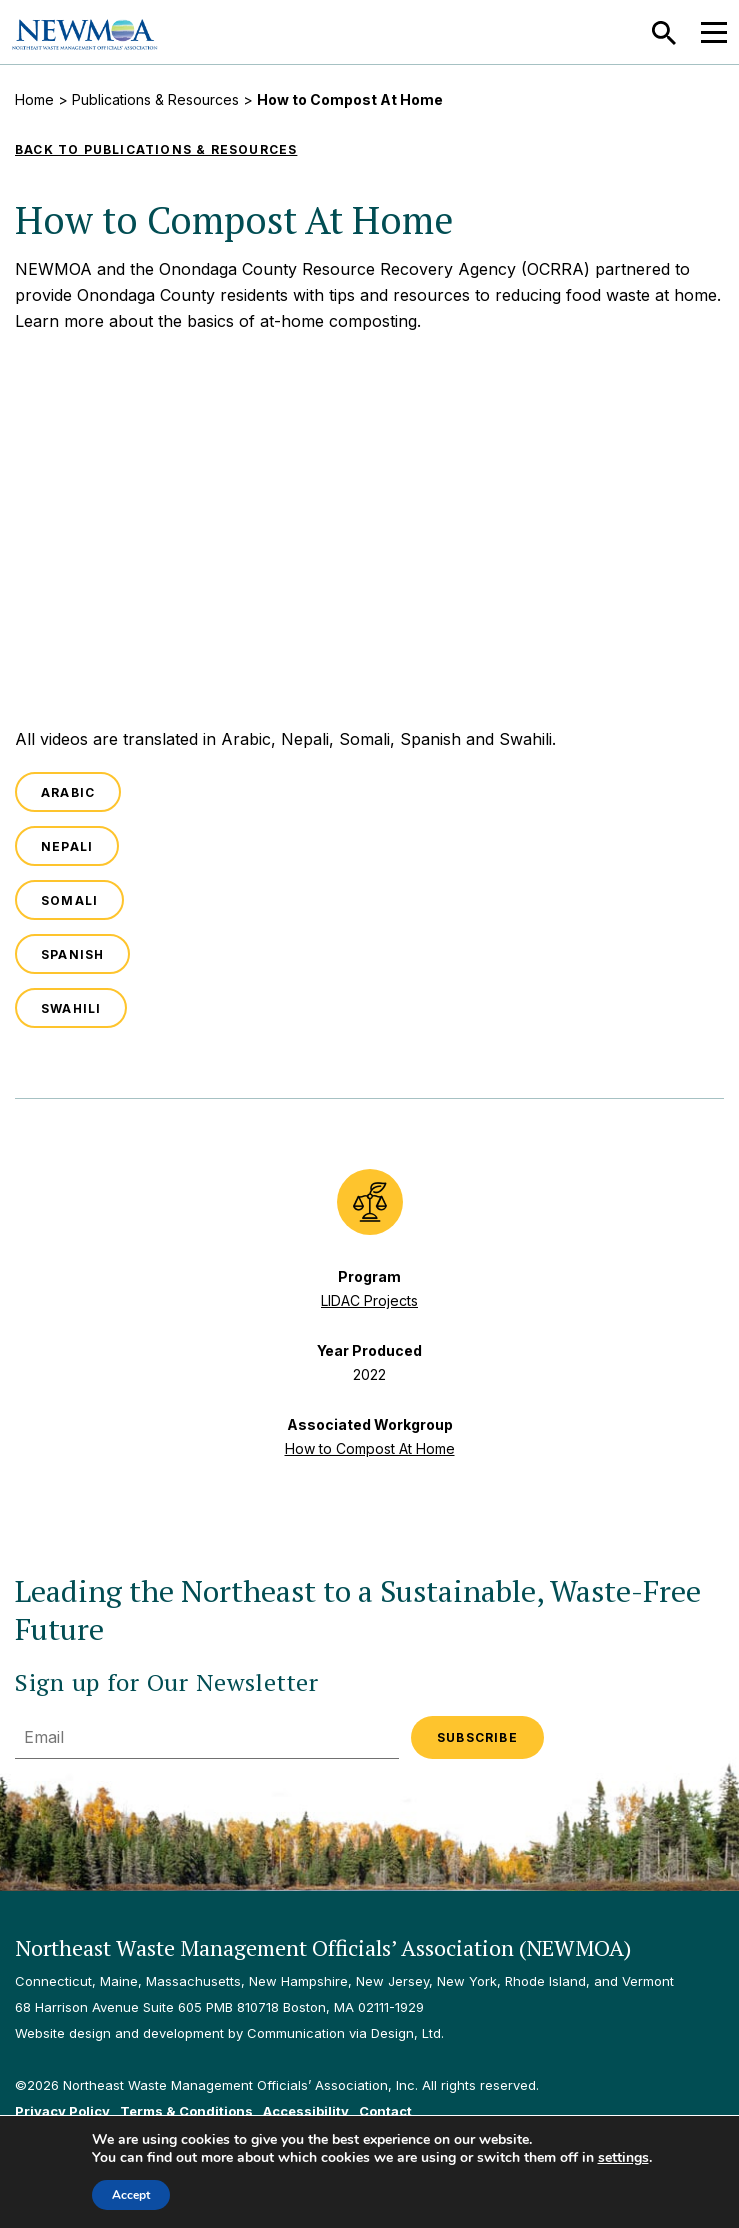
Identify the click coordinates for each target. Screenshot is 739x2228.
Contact (385, 2111)
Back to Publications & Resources (156, 149)
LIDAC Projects (369, 1300)
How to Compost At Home (370, 1448)
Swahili (71, 1008)
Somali (69, 900)
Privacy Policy (62, 2111)
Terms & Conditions (186, 2111)
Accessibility (306, 2111)
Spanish (72, 954)
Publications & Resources (155, 99)
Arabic (68, 792)
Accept (131, 2195)
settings (623, 2158)
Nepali (67, 846)
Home (34, 99)
